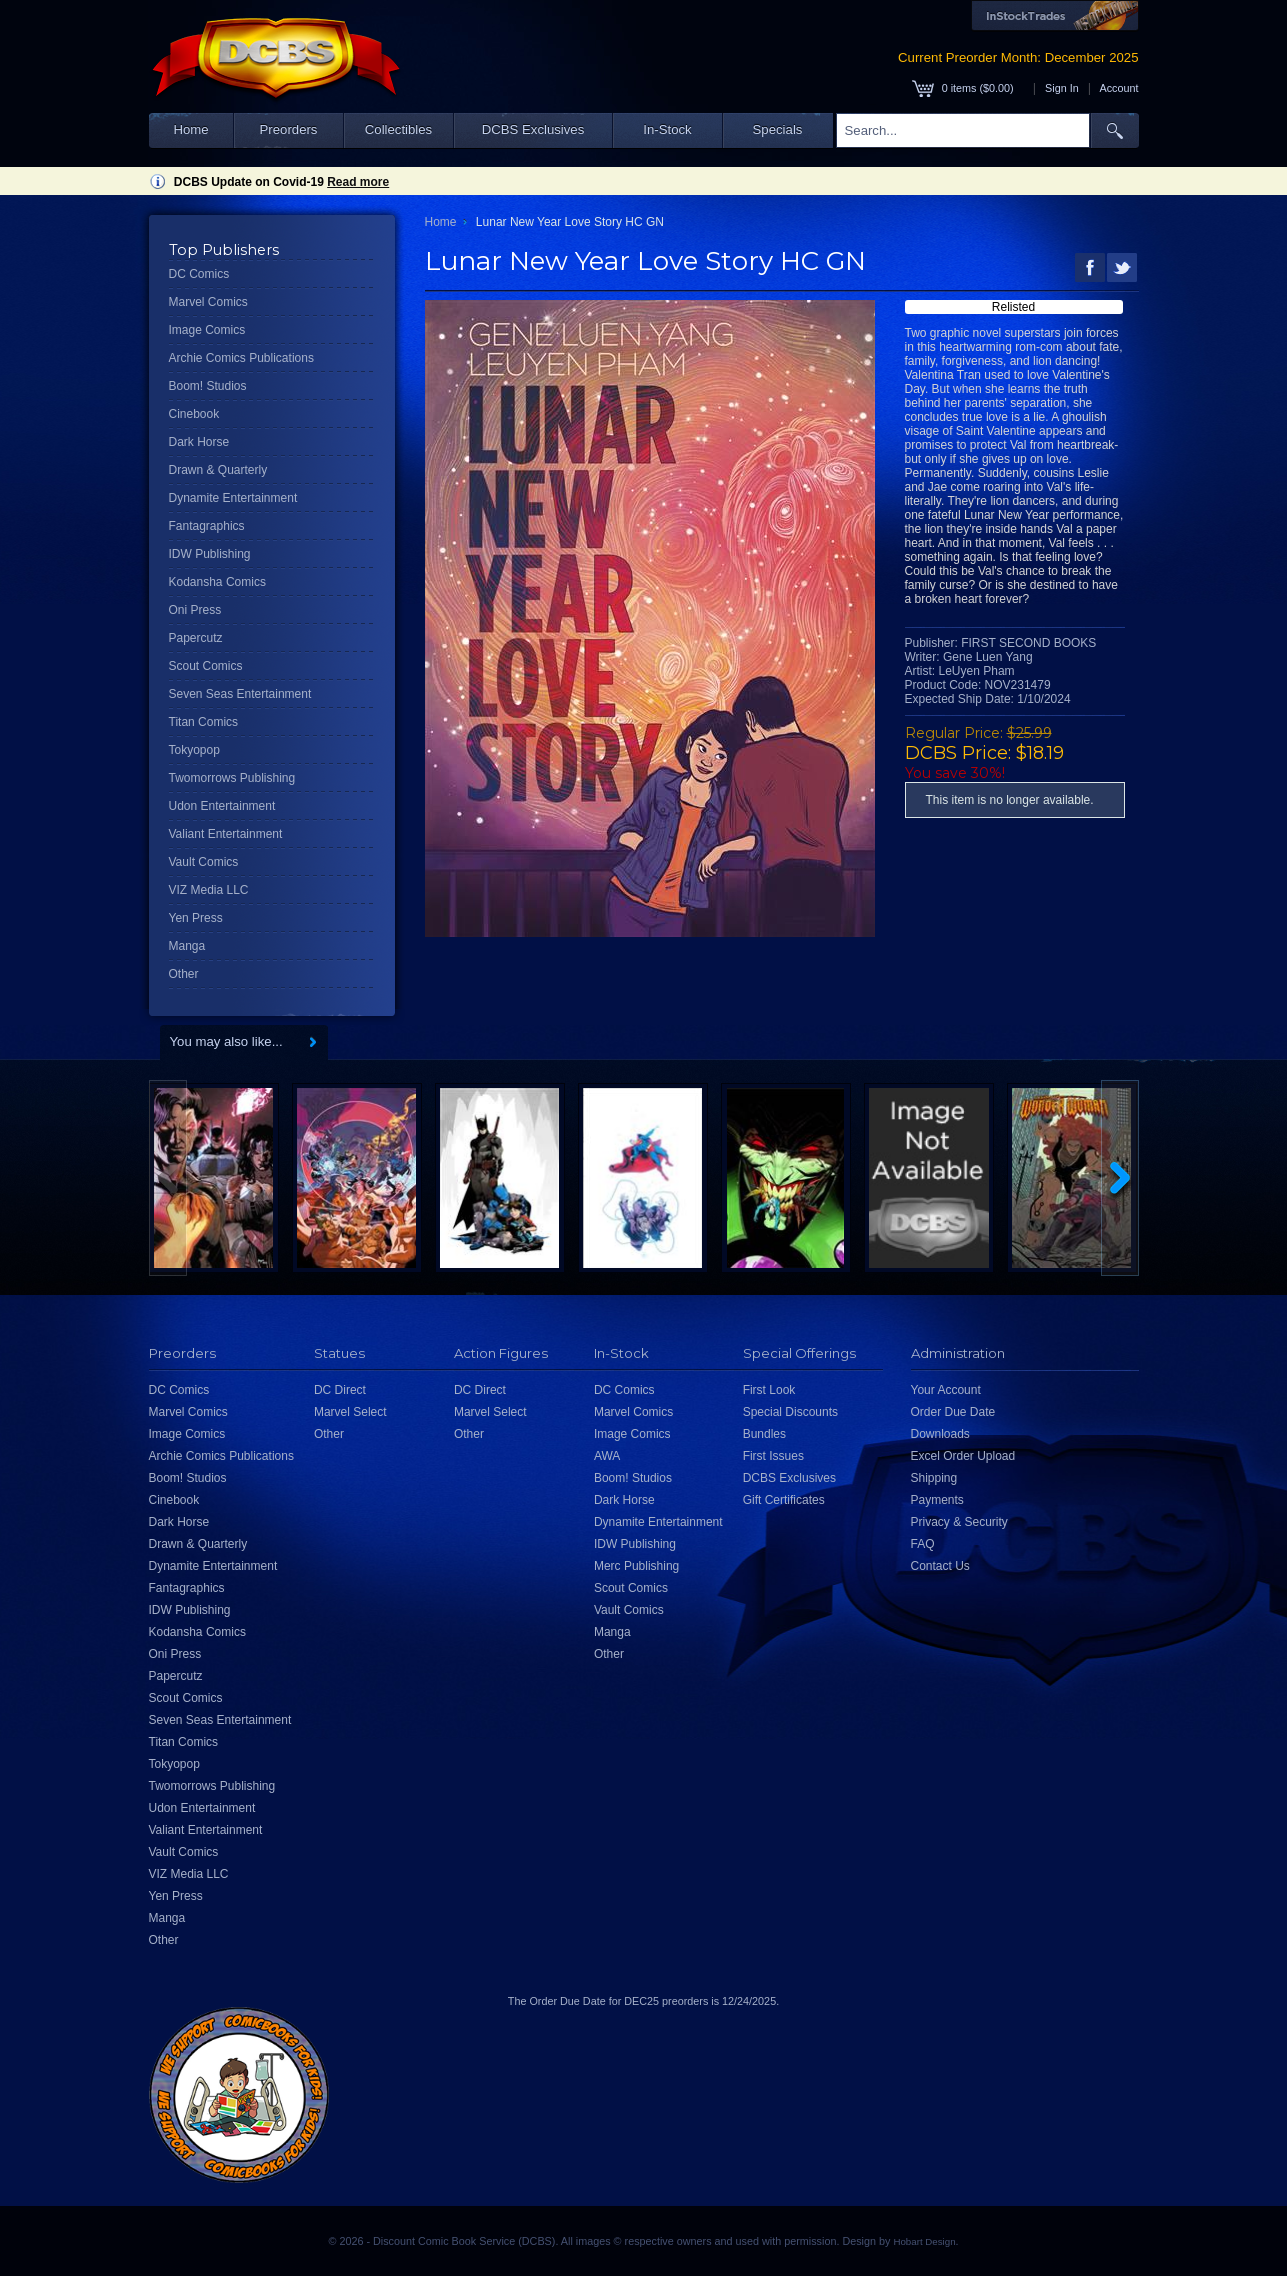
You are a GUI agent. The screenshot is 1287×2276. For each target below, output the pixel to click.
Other (184, 974)
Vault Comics (204, 862)
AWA (607, 1456)
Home (190, 129)
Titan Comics (204, 722)
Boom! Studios (208, 386)
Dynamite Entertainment (233, 498)
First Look (769, 1390)
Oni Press (195, 610)
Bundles (764, 1434)
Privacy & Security (959, 1522)
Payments (937, 1500)
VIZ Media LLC (209, 890)
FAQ (923, 1544)
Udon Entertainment (222, 806)
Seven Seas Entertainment (240, 694)
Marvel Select (350, 1412)
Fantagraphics (207, 526)
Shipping (934, 1478)
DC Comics (199, 274)
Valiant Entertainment (226, 834)
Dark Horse (199, 442)
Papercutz (196, 638)
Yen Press (196, 918)
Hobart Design (924, 2241)
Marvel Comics (208, 302)
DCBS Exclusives (533, 129)
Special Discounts (790, 1412)
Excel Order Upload (963, 1456)
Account (1118, 88)
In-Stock (667, 129)
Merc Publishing (636, 1566)
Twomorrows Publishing (232, 778)
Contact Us (940, 1566)
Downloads (940, 1434)
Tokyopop (194, 750)
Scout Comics (206, 666)
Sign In (1062, 88)
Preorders (289, 129)
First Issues (773, 1456)
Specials (778, 129)
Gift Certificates (784, 1500)
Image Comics (207, 330)
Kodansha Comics (217, 582)
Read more (358, 182)
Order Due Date (953, 1412)
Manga (187, 946)
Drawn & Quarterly (218, 470)
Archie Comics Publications (241, 358)
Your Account (946, 1390)
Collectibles (398, 129)
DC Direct (340, 1390)
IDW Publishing (210, 554)
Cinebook (194, 414)
